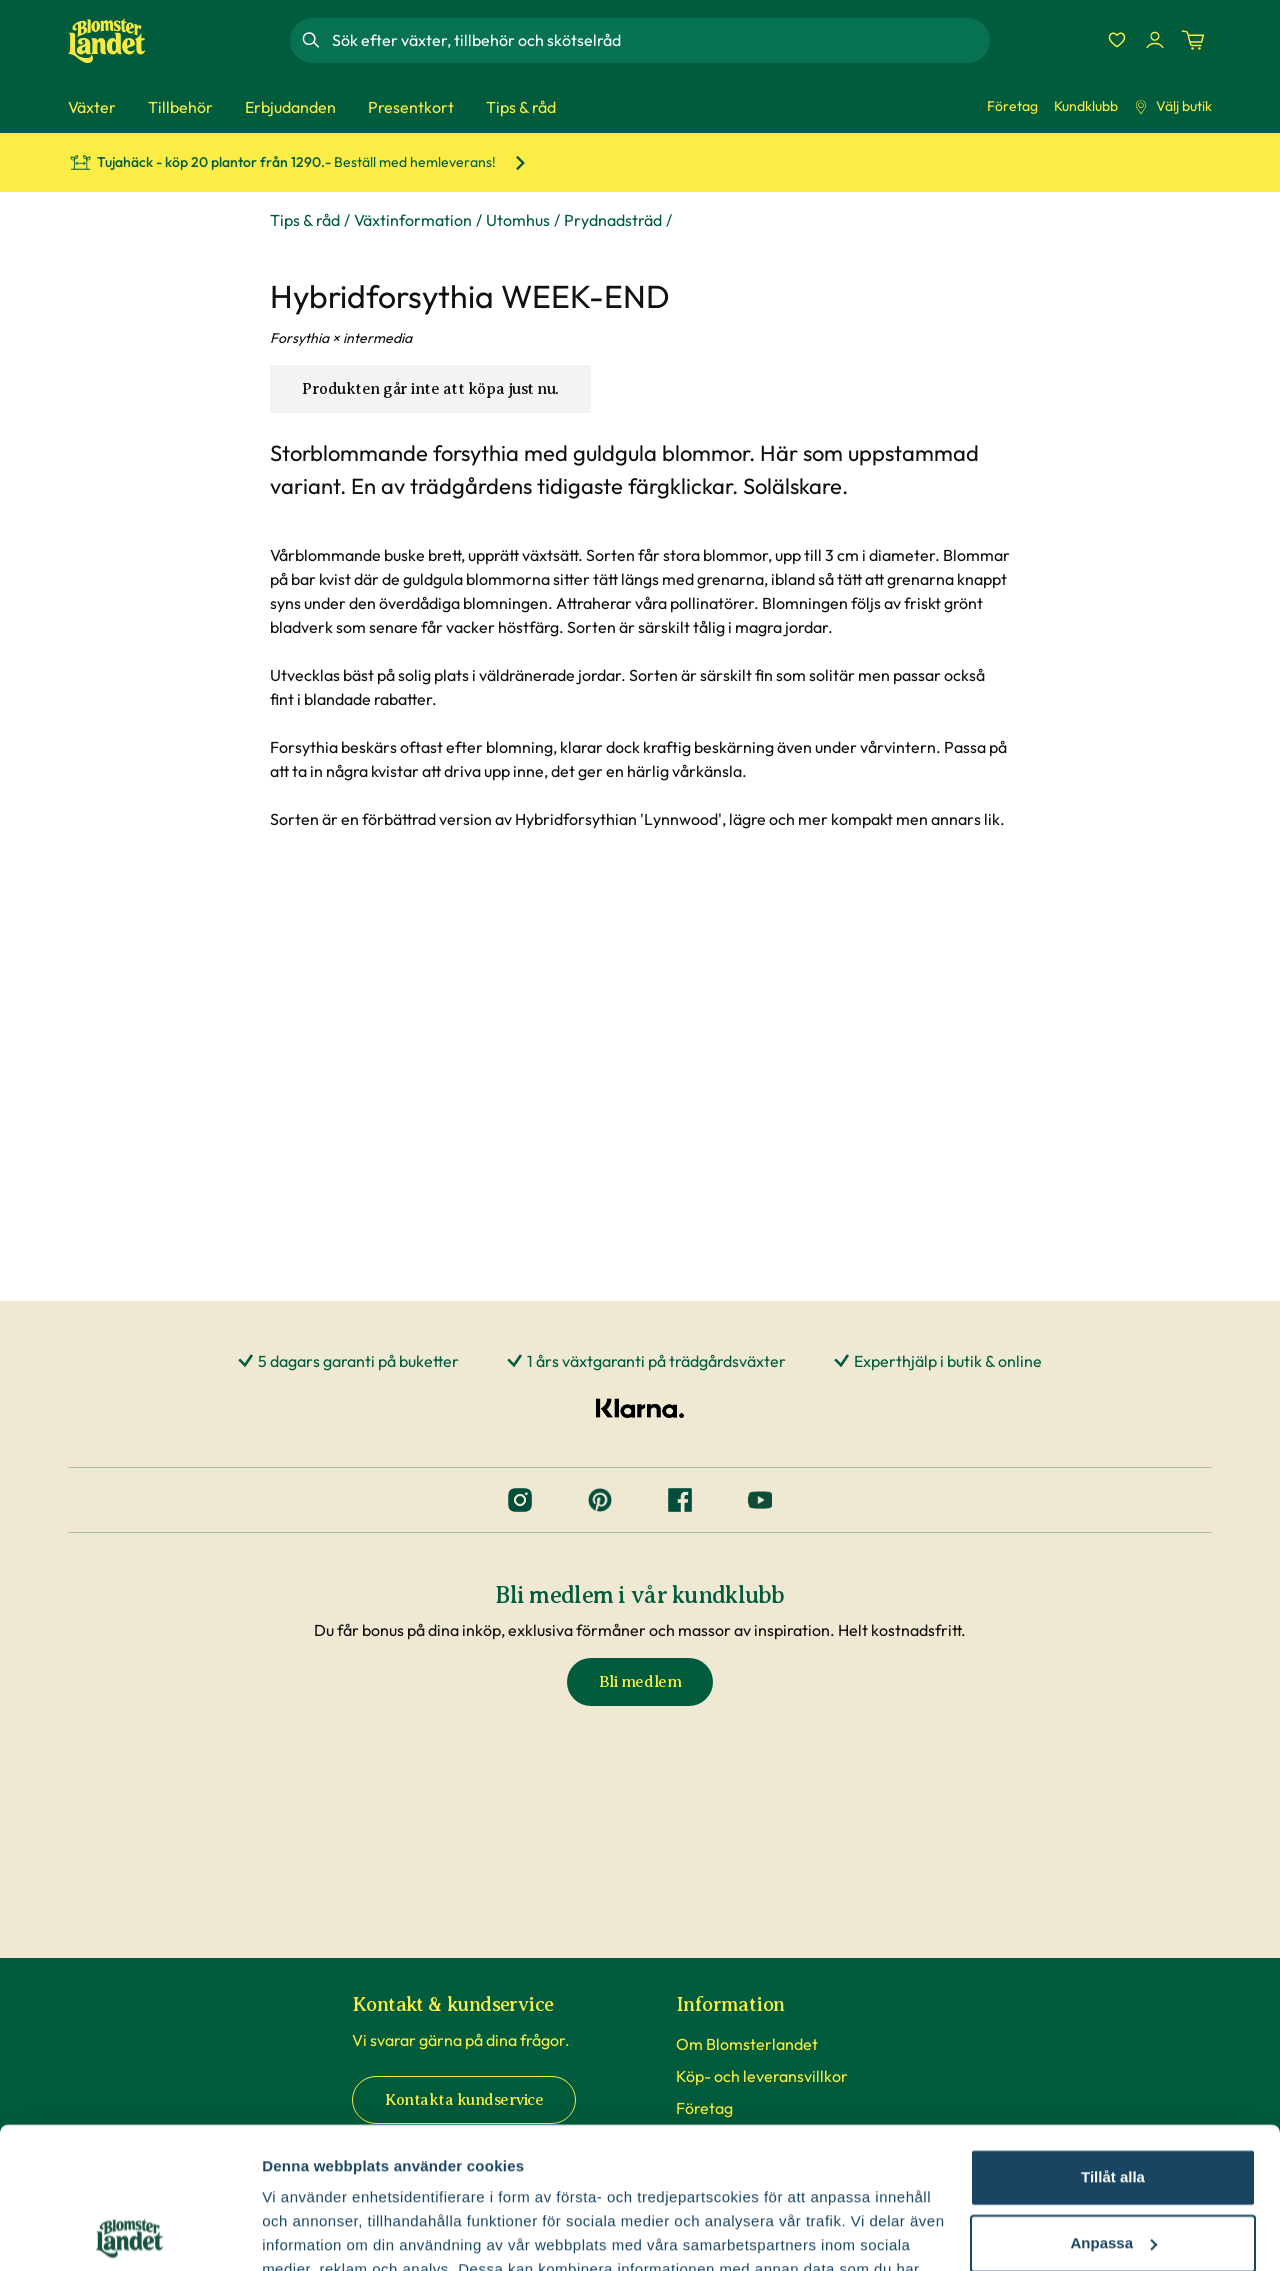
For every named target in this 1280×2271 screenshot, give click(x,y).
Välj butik (1173, 106)
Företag (1012, 106)
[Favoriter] (1117, 40)
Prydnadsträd (613, 220)
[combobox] (659, 40)
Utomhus (518, 220)
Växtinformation (413, 220)
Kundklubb (1086, 106)
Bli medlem (640, 1682)
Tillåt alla (1113, 2036)
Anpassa (1113, 2101)
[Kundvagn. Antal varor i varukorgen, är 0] (1193, 40)
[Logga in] (1155, 40)
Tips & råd (305, 220)
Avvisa (1113, 2167)
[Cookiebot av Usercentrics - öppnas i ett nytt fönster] (129, 2232)
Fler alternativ (312, 2231)
